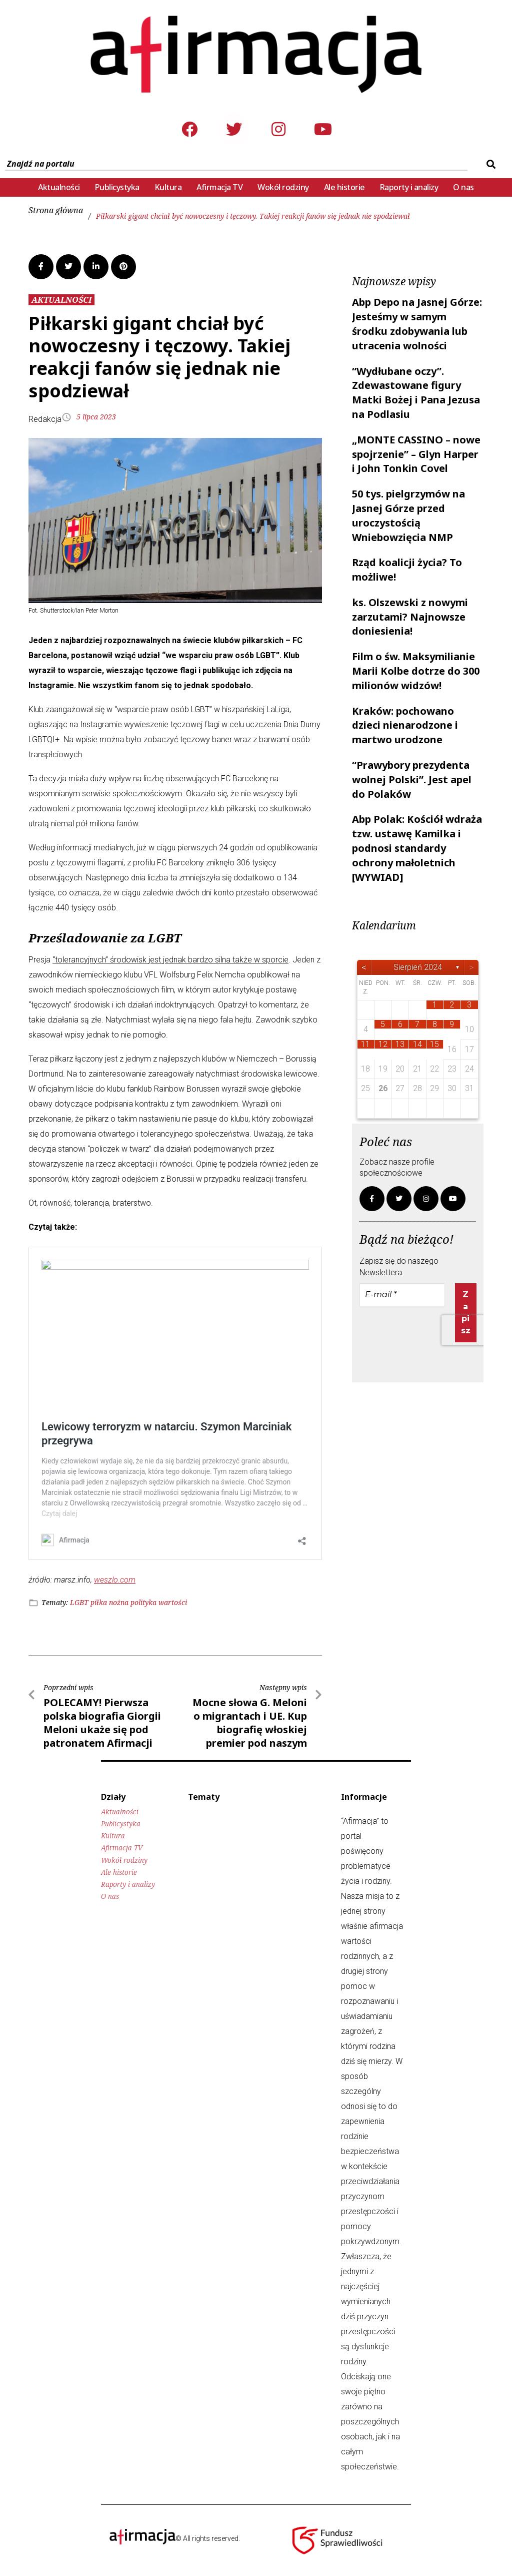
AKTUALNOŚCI (62, 299)
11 (365, 1044)
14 (417, 1044)
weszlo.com (115, 1580)
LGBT (79, 1602)
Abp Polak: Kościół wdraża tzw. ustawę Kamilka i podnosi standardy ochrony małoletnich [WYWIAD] (417, 847)
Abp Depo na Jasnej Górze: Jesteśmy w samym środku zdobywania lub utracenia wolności (417, 323)
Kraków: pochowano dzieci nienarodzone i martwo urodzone (405, 725)
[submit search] (489, 164)
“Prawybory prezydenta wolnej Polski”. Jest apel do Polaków (412, 779)
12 (383, 1044)
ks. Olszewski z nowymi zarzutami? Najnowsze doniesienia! (410, 617)
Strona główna (55, 210)
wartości (172, 1602)
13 (400, 1044)
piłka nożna (109, 1602)
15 (434, 1044)
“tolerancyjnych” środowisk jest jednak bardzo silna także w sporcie (170, 959)
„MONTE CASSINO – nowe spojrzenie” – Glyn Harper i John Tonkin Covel (416, 454)
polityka (143, 1602)
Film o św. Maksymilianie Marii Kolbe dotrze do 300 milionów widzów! (416, 671)
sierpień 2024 (418, 967)
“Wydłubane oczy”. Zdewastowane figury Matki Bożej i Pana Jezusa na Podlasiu (416, 392)
